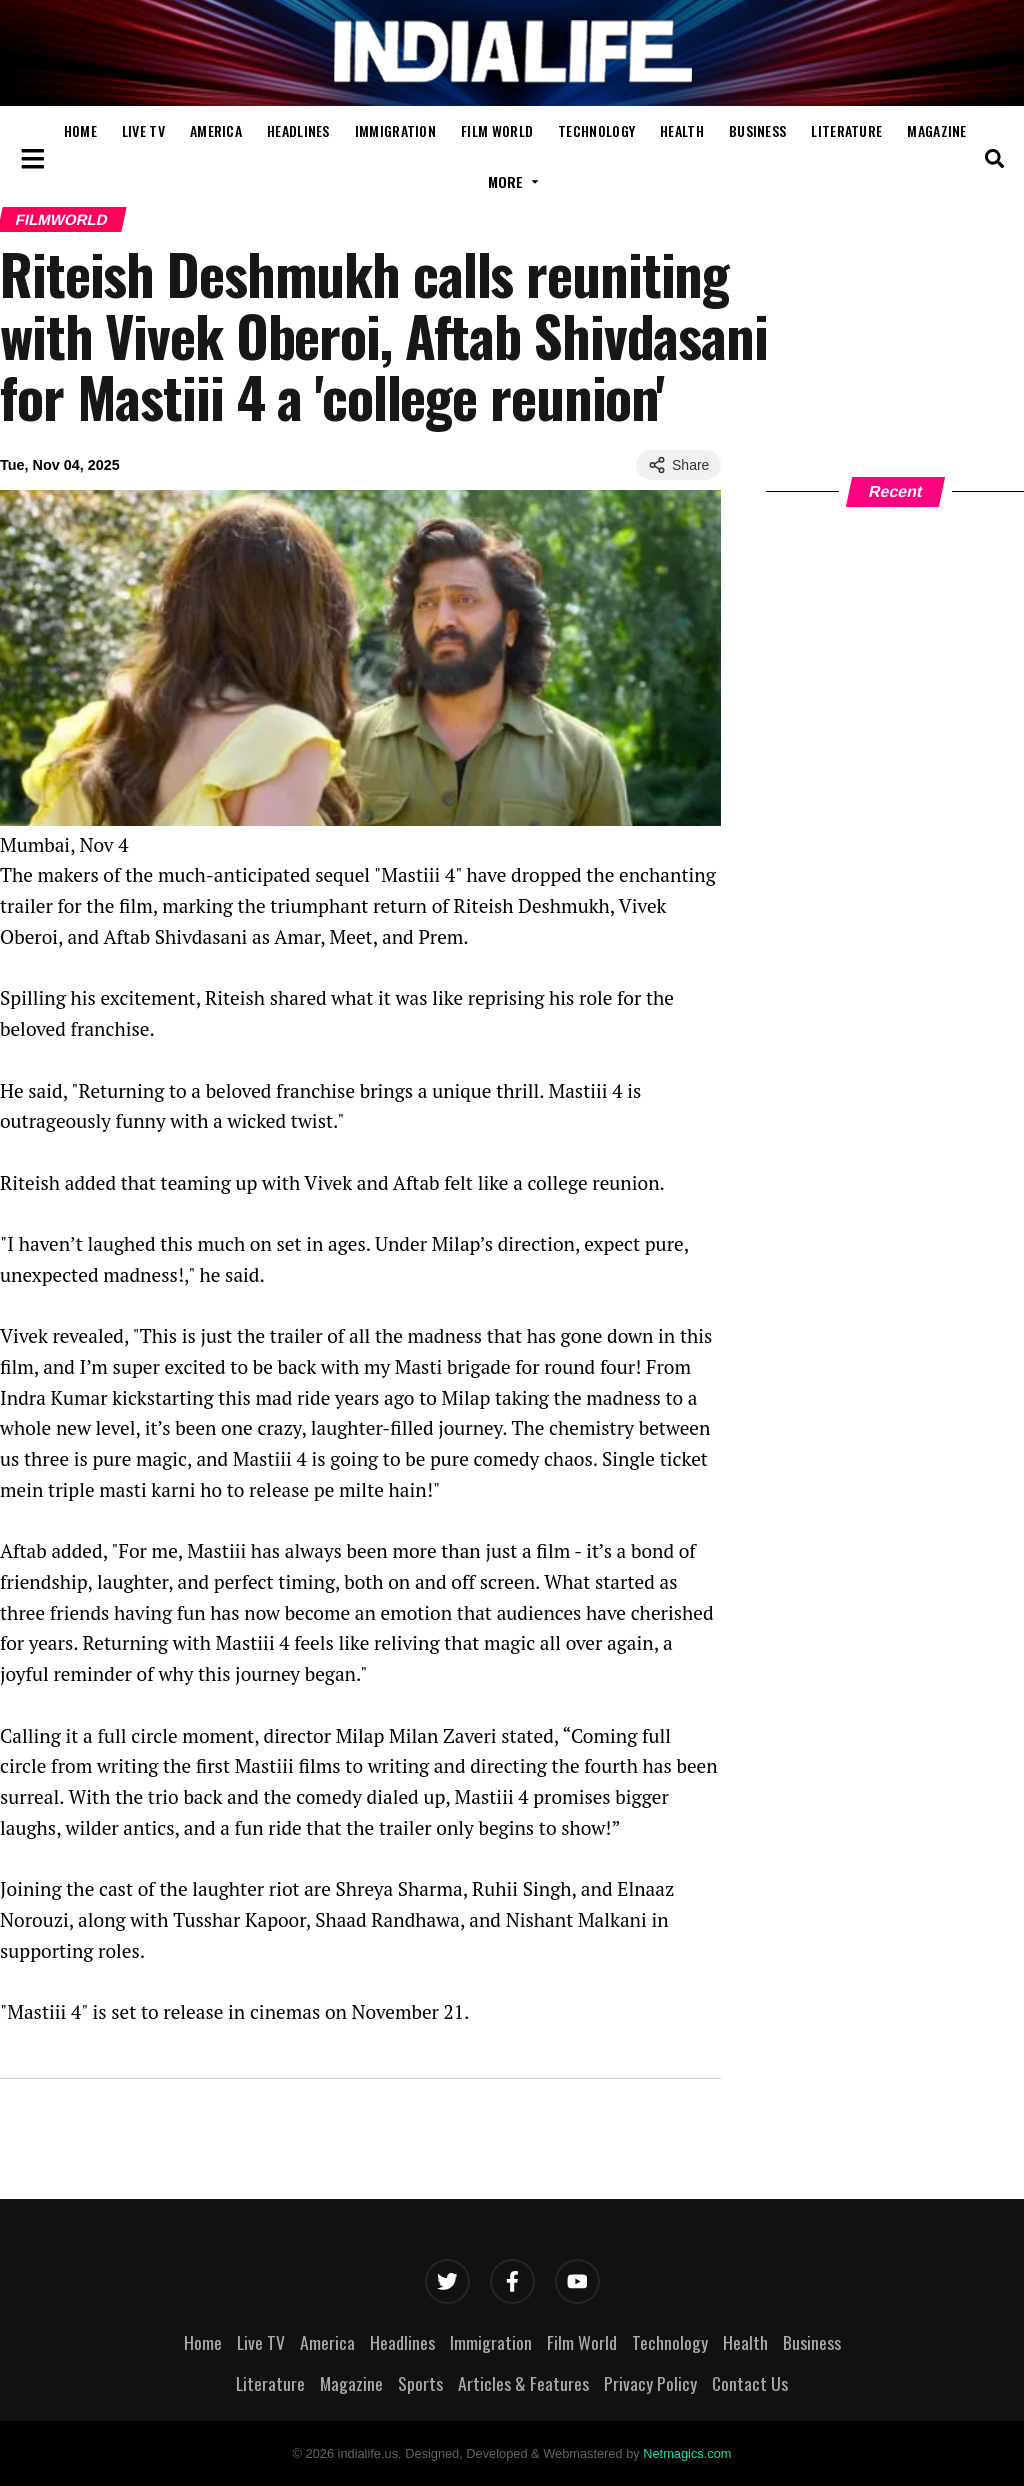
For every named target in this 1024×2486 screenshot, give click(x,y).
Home (80, 130)
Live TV (143, 130)
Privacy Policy (650, 2383)
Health (682, 130)
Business (757, 130)
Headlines (298, 130)
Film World (497, 130)
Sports (420, 2383)
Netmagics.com (687, 2453)
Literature (846, 130)
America (216, 130)
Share (678, 465)
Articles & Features (523, 2383)
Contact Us (750, 2383)
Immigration (395, 130)
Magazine (936, 130)
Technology (596, 130)
